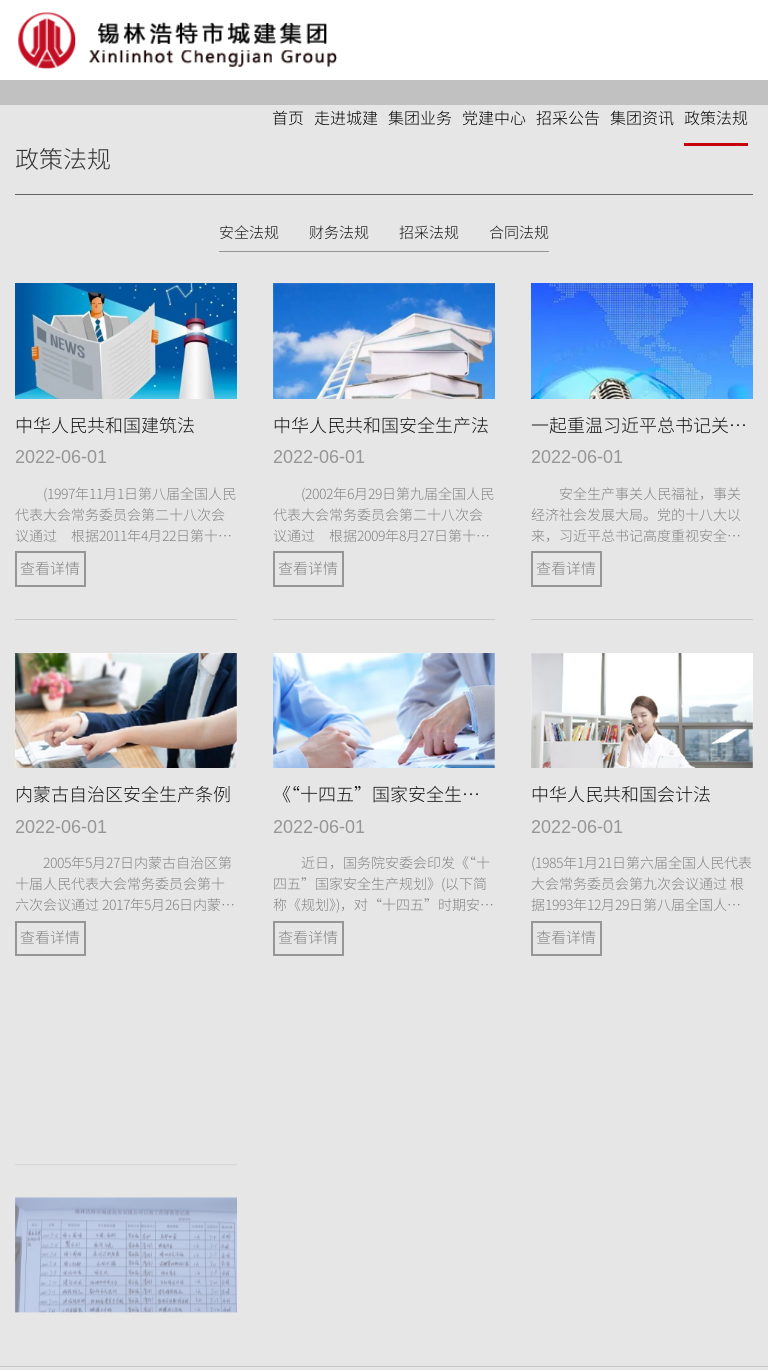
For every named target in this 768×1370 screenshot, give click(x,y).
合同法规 (519, 232)
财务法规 (339, 232)
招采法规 (429, 232)
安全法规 (249, 232)
